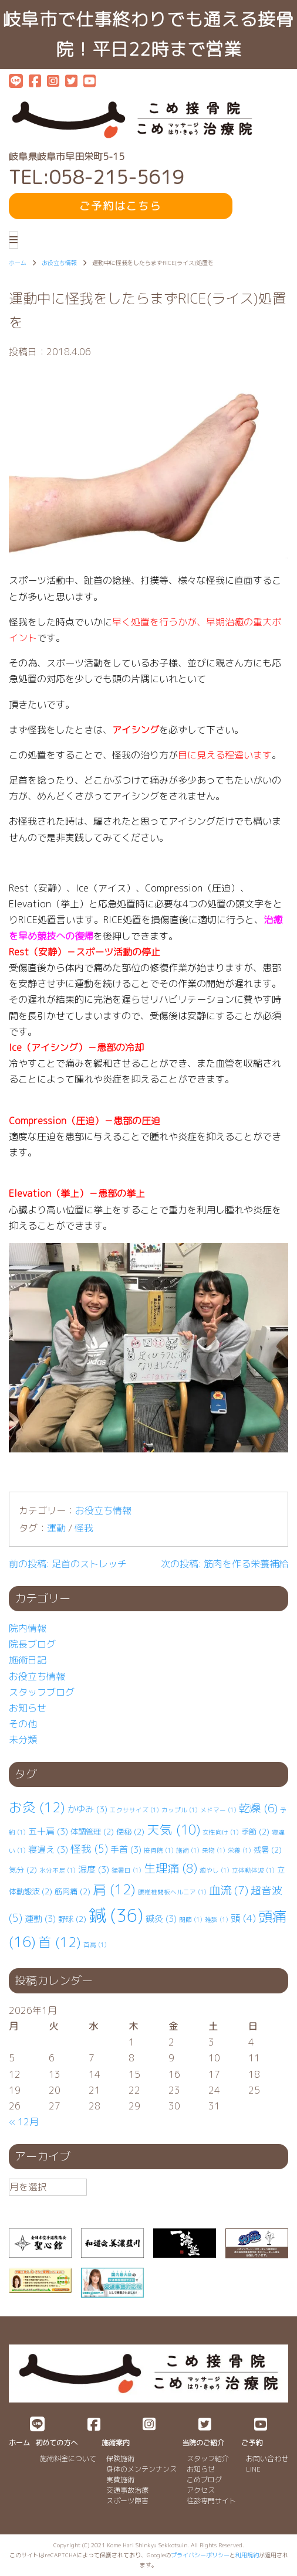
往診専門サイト (211, 2501)
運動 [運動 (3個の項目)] (40, 1919)
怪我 (84, 1528)
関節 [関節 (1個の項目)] (191, 1919)
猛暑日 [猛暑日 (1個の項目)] (126, 1870)
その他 (23, 1723)
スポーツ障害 (127, 2501)
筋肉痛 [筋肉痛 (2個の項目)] (72, 1891)
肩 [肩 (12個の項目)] (114, 1889)
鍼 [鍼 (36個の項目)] (116, 1915)
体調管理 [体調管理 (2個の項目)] (92, 1831)
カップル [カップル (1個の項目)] (179, 1810)
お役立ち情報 (103, 1510)
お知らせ (27, 1708)
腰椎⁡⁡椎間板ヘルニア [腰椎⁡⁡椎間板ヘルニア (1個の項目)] (172, 1892)
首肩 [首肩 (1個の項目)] (95, 1945)
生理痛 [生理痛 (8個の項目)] (170, 1868)
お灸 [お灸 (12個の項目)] (37, 1807)
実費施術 (120, 2480)
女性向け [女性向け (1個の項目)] (221, 1832)
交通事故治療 (127, 2490)
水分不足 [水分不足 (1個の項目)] (57, 1870)
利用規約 (247, 2555)
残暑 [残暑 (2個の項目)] (268, 1850)
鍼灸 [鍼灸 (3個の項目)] (161, 1919)
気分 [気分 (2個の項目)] (23, 1869)
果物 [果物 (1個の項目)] (213, 1850)
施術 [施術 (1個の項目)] (188, 1850)
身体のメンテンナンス (141, 2469)
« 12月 (24, 2121)
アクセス (201, 2490)
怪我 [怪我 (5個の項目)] (89, 1849)
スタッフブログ (42, 1692)
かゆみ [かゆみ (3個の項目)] (87, 1809)
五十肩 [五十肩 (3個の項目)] (48, 1831)
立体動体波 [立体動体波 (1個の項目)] (253, 1870)
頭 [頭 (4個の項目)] (243, 1918)
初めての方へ (56, 2443)
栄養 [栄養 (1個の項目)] (239, 1850)
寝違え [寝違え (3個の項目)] (48, 1849)
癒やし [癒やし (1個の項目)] (215, 1870)
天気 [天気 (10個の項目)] (173, 1830)
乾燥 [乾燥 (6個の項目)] (258, 1808)
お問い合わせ (267, 2458)
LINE (253, 2469)
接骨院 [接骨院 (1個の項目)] (159, 1850)
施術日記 (27, 1659)
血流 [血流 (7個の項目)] (228, 1890)
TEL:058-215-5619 (96, 177)
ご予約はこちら (120, 206)
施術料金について (68, 2458)
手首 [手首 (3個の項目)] (125, 1849)
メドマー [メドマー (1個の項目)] (218, 1810)
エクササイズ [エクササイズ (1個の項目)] (134, 1810)
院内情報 (27, 1628)
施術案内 (116, 2443)
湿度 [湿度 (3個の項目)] (93, 1869)
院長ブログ (32, 1644)
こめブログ (204, 2480)
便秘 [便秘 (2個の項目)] (130, 1831)
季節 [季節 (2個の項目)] (255, 1831)
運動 (56, 1528)
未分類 (23, 1739)
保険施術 (120, 2458)
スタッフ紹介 (208, 2458)
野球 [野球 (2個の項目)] (72, 1919)
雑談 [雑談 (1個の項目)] (216, 1919)
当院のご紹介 (203, 2443)
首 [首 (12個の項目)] (59, 1942)
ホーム (19, 2443)
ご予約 (251, 2443)
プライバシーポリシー (200, 2555)
